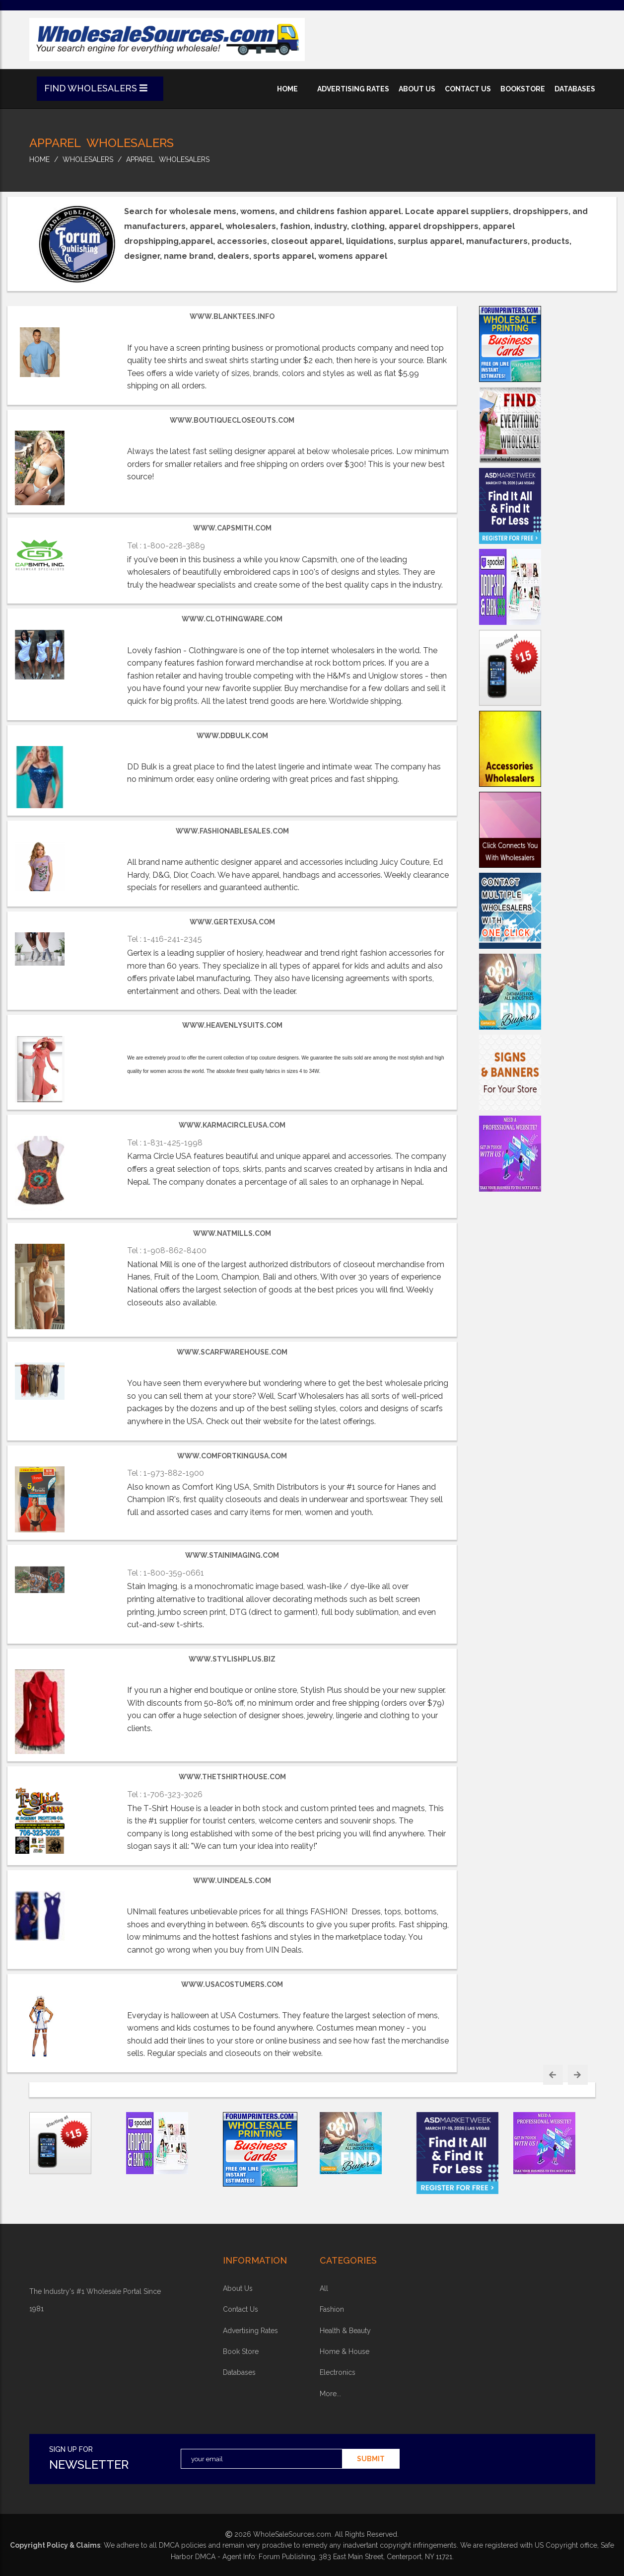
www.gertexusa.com (232, 922)
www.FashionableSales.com (232, 831)
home (287, 89)
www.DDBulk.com (232, 736)
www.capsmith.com (232, 528)
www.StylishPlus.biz (232, 1659)
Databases (239, 2372)
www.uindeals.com (232, 1881)
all (324, 2288)
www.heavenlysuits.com (232, 1025)
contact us (468, 89)
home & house (344, 2351)
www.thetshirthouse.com (232, 1777)
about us (417, 89)
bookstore (522, 89)
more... (330, 2394)
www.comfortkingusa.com (232, 1456)
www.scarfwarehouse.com (232, 1352)
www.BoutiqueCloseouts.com (232, 420)
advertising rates (353, 89)
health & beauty (345, 2331)
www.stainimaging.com (232, 1555)
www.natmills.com (232, 1233)
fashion (332, 2309)
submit (371, 2459)
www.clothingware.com (232, 619)
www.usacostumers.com (232, 1984)
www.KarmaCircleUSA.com (232, 1125)
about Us (238, 2288)
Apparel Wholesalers (167, 159)
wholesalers (88, 159)
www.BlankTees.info (232, 316)
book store (241, 2351)
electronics (337, 2372)
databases (575, 89)
